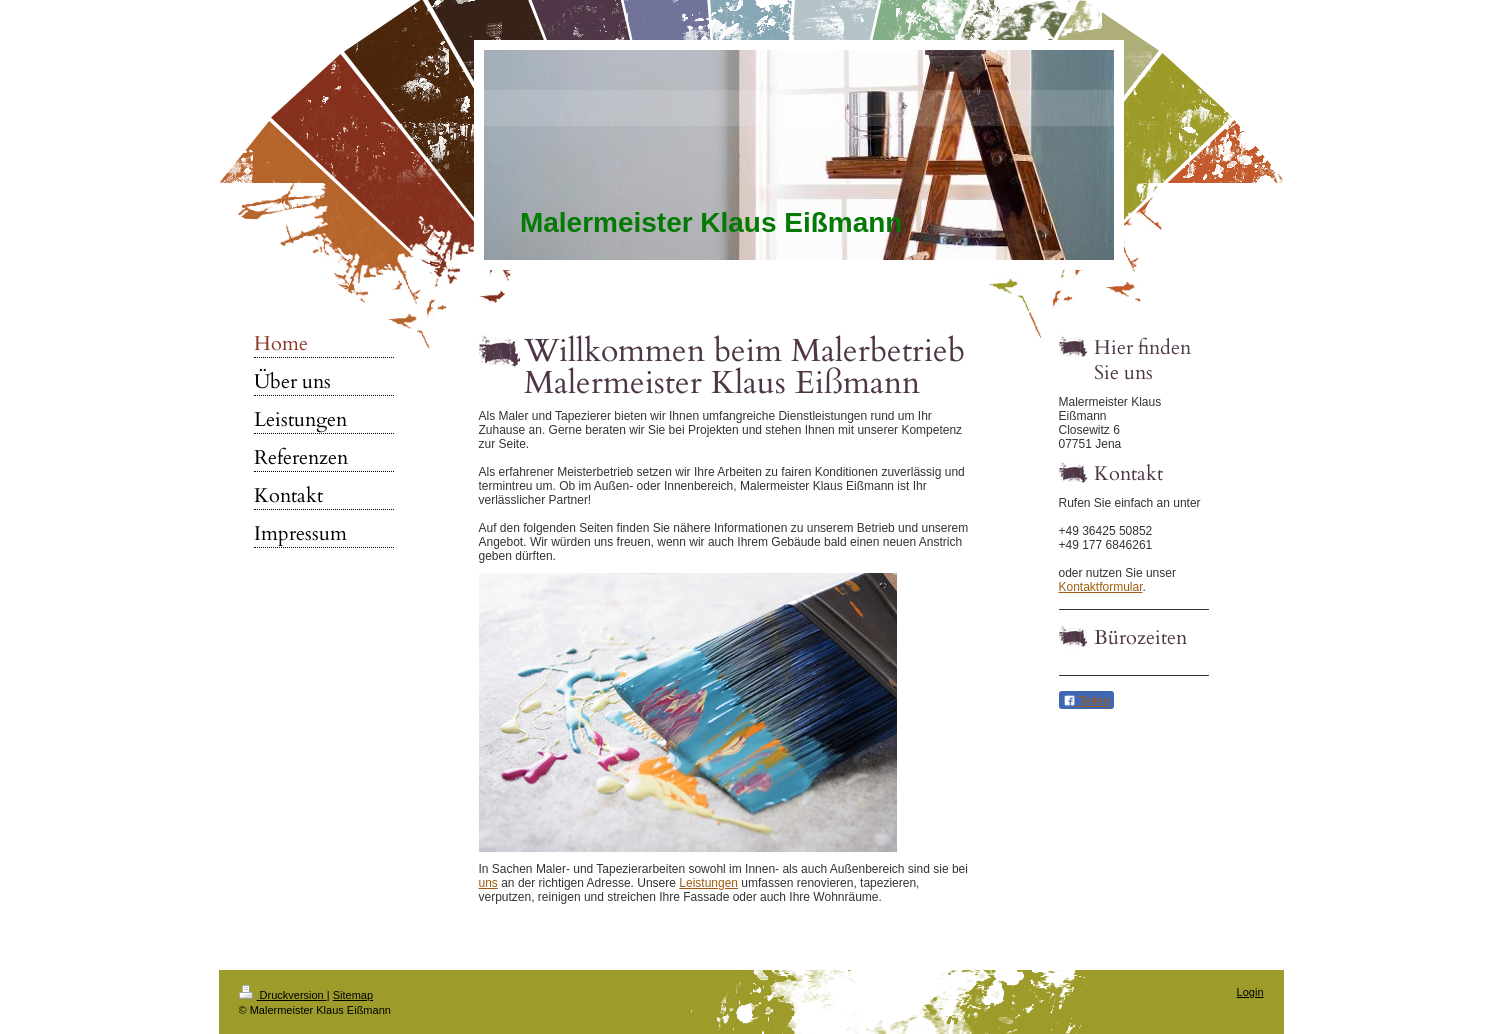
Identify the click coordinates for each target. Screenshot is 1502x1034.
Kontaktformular (1101, 587)
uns (488, 883)
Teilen (1086, 701)
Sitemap (353, 995)
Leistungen (708, 883)
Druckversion (283, 995)
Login (1250, 992)
